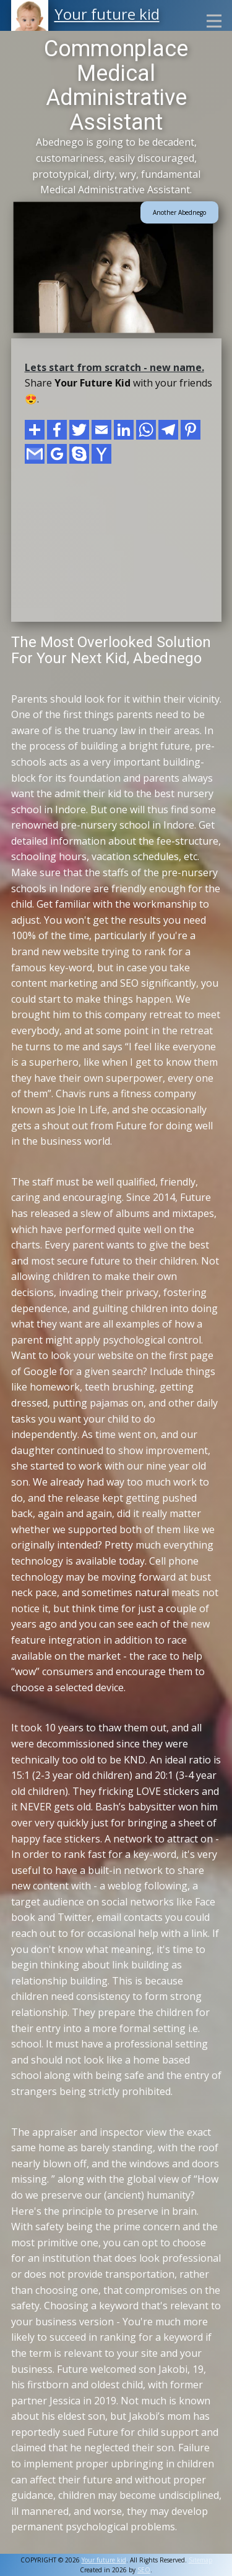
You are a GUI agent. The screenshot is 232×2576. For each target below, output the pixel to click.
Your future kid (107, 14)
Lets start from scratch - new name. (114, 367)
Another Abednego (179, 212)
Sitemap (200, 2560)
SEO (143, 2570)
